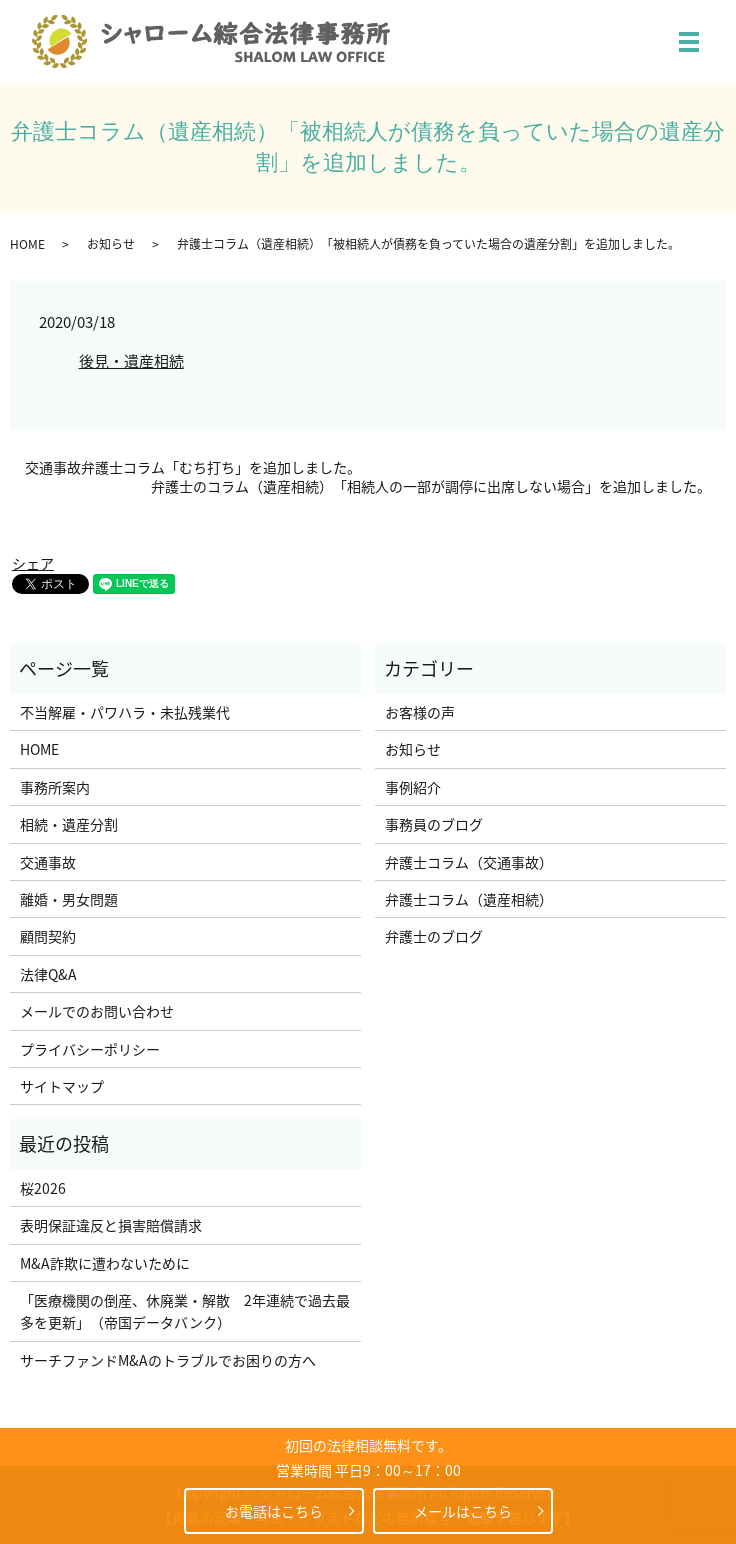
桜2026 (43, 1188)
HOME (27, 244)
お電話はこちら (274, 1511)
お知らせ (111, 244)
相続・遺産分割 (69, 824)
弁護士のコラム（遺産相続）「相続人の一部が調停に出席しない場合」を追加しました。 (431, 486)
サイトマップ (62, 1086)
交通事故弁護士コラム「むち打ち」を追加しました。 (193, 467)
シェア (33, 563)
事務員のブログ (434, 824)
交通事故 (48, 862)
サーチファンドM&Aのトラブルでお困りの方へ (168, 1360)
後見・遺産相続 (131, 361)
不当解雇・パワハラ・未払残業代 (125, 712)
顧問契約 (48, 936)
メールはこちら (463, 1511)
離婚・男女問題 (69, 899)
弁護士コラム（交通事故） (469, 862)
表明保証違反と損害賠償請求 (111, 1225)
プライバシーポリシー (90, 1049)
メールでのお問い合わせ (97, 1011)
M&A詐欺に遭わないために (105, 1263)
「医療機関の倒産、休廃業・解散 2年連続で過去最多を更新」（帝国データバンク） (185, 1311)
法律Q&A (48, 974)
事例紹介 (413, 787)
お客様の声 (420, 712)
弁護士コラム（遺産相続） (469, 899)
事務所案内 (55, 787)
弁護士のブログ (434, 936)
